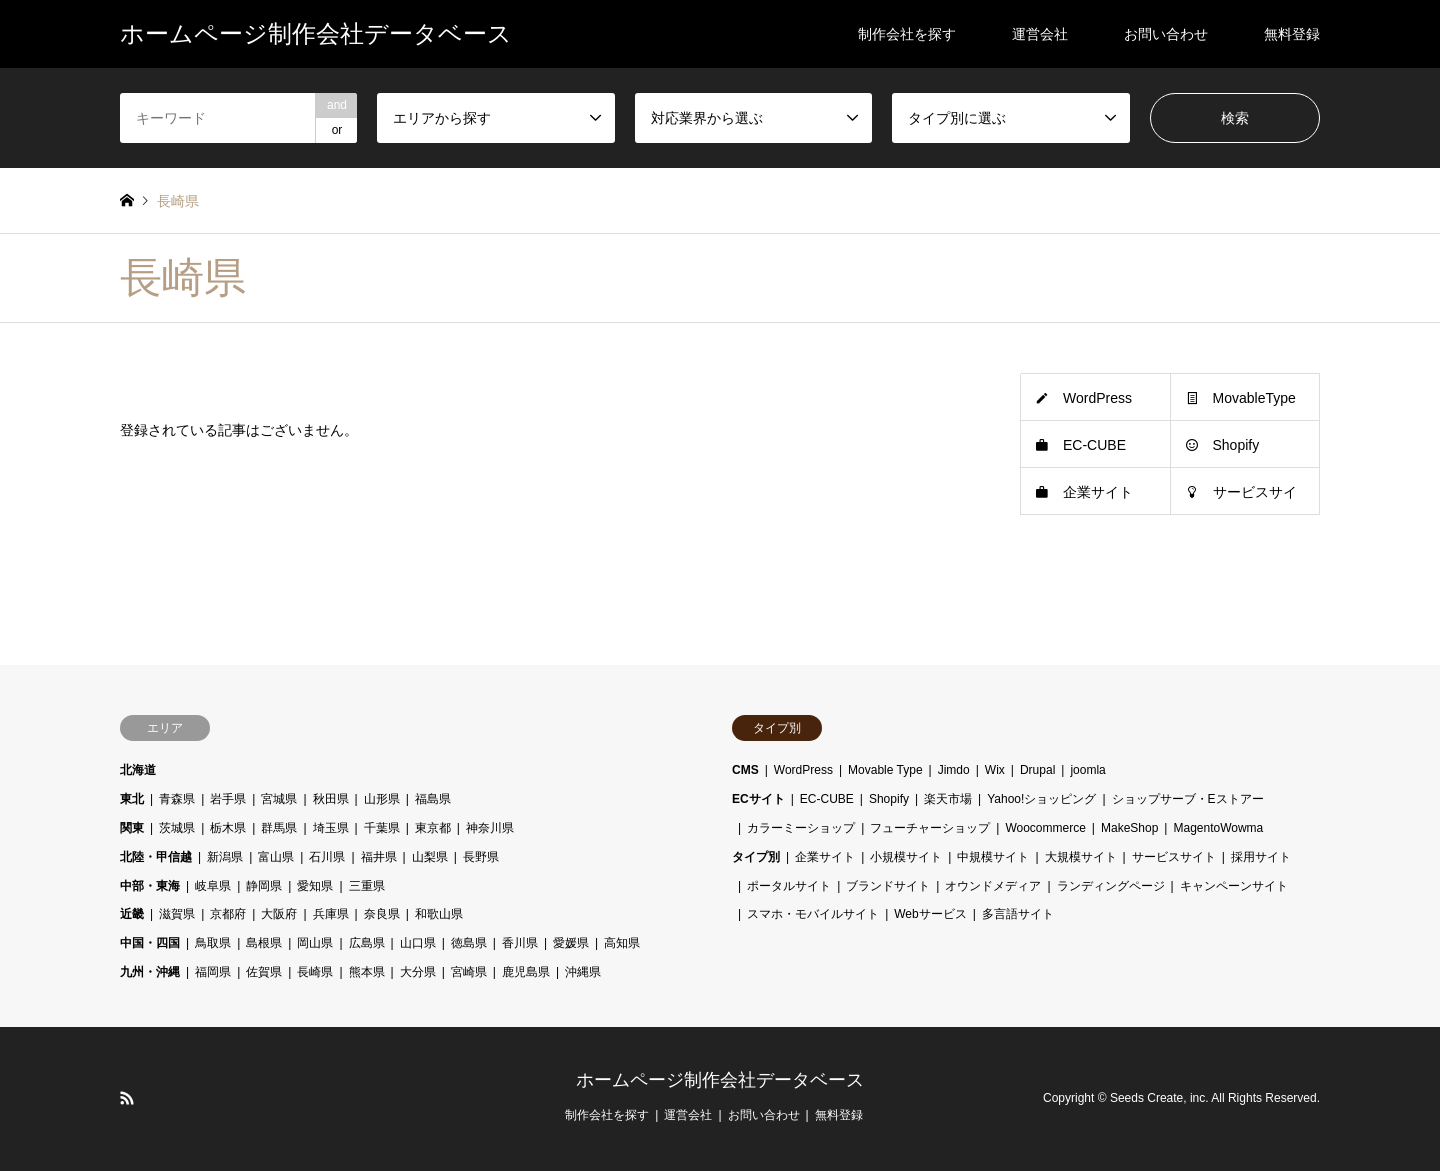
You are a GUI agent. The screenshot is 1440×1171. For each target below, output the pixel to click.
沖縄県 (583, 972)
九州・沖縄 (150, 972)
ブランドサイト (888, 886)
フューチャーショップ (930, 828)
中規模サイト (993, 857)
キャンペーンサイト (1234, 886)
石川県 (327, 857)
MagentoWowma (1218, 828)
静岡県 (264, 886)
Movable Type (885, 770)
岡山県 (315, 943)
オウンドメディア (993, 886)
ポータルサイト (789, 886)
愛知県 (315, 886)
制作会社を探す (907, 34)
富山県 (276, 857)
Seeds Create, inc (1157, 1098)
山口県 (418, 943)
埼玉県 (331, 828)
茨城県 (177, 828)
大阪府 (279, 914)
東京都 (433, 828)
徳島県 (469, 943)
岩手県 (228, 799)
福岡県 (213, 972)
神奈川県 (490, 828)
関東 (132, 828)
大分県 (418, 972)
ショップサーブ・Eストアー (1188, 799)
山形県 (382, 799)
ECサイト (758, 799)
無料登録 (1292, 34)
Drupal (1037, 770)
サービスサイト (1174, 857)
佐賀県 (264, 972)
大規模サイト (1081, 857)
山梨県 (430, 857)
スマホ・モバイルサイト (813, 914)
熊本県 (367, 972)
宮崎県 (469, 972)
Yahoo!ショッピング (1041, 799)
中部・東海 (150, 886)
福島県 (433, 799)
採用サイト (1261, 857)
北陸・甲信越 (156, 857)
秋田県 (331, 799)
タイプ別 (756, 857)
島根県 (264, 943)
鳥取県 (213, 943)
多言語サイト (1018, 914)
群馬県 (279, 828)
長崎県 (315, 972)
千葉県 (382, 828)
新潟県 (225, 857)
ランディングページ (1111, 886)
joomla (1087, 770)
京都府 (228, 914)
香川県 (520, 943)
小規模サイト (906, 857)
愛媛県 (571, 943)
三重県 (367, 886)
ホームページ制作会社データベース (720, 1080)
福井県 (379, 857)
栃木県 (228, 828)
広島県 (367, 943)
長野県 (481, 857)
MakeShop (1129, 828)
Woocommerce (1045, 828)
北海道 (138, 770)
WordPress (1097, 398)
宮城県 (279, 799)
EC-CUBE (1094, 445)
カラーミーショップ (801, 828)
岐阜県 (213, 886)
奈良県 (382, 914)
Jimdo (954, 770)
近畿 (132, 914)
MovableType (1254, 398)
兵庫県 (331, 914)
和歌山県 (439, 914)
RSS (127, 1098)
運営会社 (1040, 34)
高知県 (622, 943)
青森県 (177, 799)
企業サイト (1098, 492)
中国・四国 (150, 943)
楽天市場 (948, 799)
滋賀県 (177, 914)
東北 (132, 799)
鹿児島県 (526, 972)
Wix (995, 770)
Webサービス (930, 914)
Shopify (1236, 445)
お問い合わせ (1166, 34)
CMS (745, 770)
